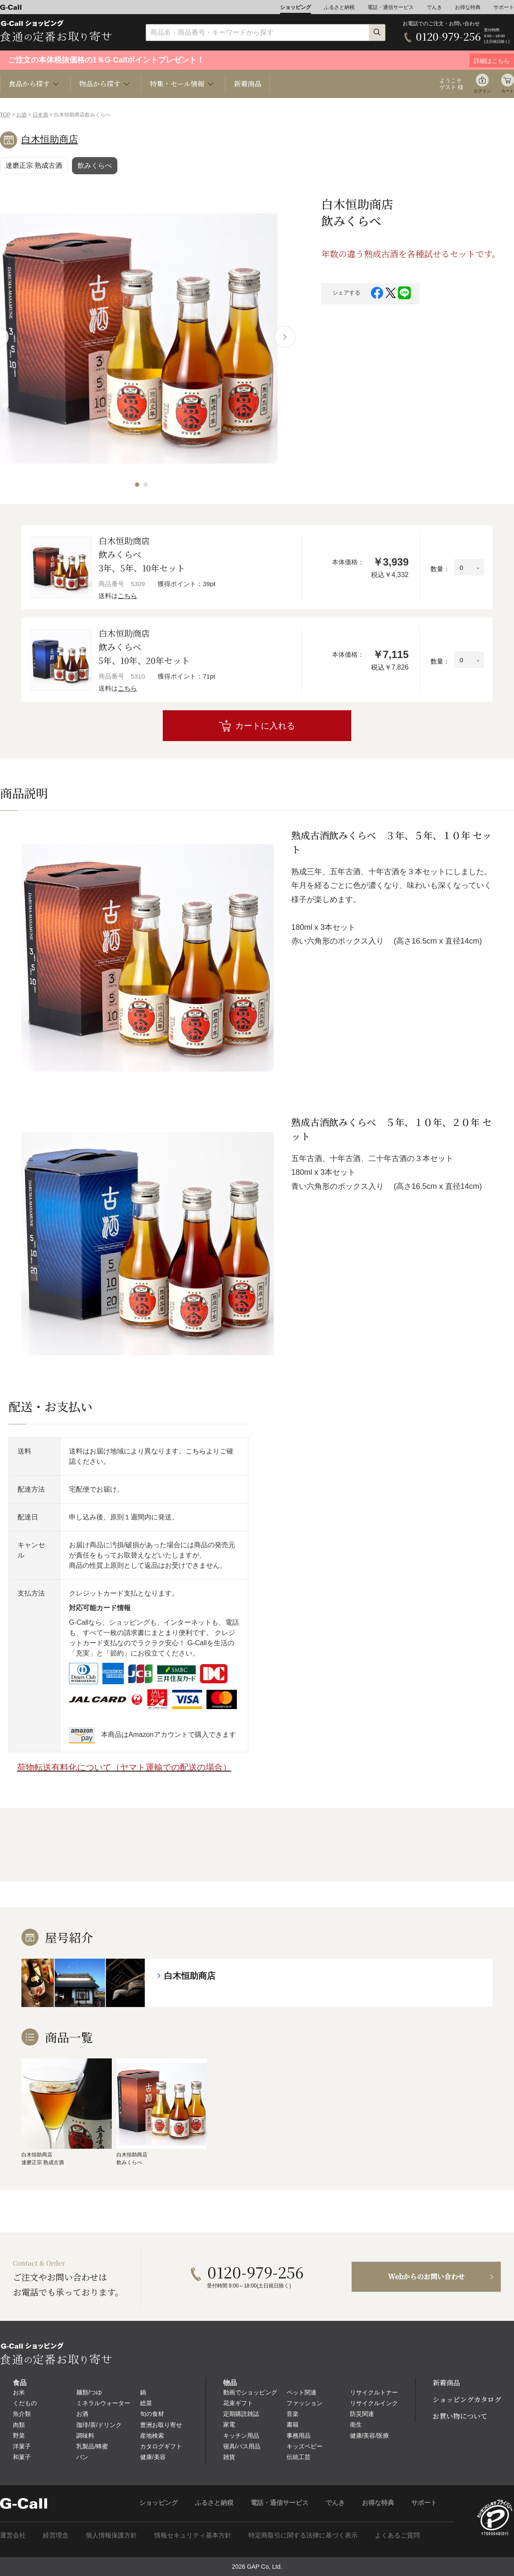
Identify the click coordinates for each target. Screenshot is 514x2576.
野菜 (19, 2435)
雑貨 (229, 2457)
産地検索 (152, 2435)
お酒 (21, 115)
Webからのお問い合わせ (426, 2276)
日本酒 (40, 115)
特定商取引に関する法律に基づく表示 (303, 2535)
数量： (440, 568)
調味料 (85, 2435)
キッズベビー (305, 2446)
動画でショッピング (250, 2392)
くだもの (25, 2403)
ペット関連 (302, 2392)
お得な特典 (468, 7)
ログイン (482, 91)
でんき (434, 7)
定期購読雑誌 (241, 2413)
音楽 (293, 2413)
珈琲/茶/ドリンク (99, 2424)
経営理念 (56, 2535)
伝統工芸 (299, 2457)
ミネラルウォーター (103, 2403)
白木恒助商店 (49, 139)
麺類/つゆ (89, 2392)
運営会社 (13, 2535)
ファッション (305, 2403)
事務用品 (299, 2435)
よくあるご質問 (397, 2535)
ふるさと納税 (339, 7)
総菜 (146, 2403)
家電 (229, 2424)
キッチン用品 (241, 2435)
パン (82, 2457)
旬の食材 (152, 2413)
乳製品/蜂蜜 (92, 2446)
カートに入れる (265, 725)
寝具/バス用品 (242, 2446)
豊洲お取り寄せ (161, 2424)
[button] (137, 484)
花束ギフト (238, 2403)
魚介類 (22, 2413)
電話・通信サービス (391, 7)
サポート (503, 7)
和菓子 (22, 2457)
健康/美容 (153, 2457)
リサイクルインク (374, 2403)
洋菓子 (22, 2446)
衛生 (356, 2424)
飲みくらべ (95, 165)
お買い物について (460, 2416)
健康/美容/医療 (369, 2435)
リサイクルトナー (374, 2392)
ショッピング (295, 7)
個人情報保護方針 (111, 2535)
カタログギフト (161, 2446)
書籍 (293, 2424)
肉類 (19, 2424)
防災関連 (362, 2413)
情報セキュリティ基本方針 (192, 2535)
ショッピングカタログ (467, 2399)
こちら (127, 595)
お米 (19, 2392)
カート (507, 91)
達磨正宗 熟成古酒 (34, 165)
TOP (5, 115)
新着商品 (247, 84)
